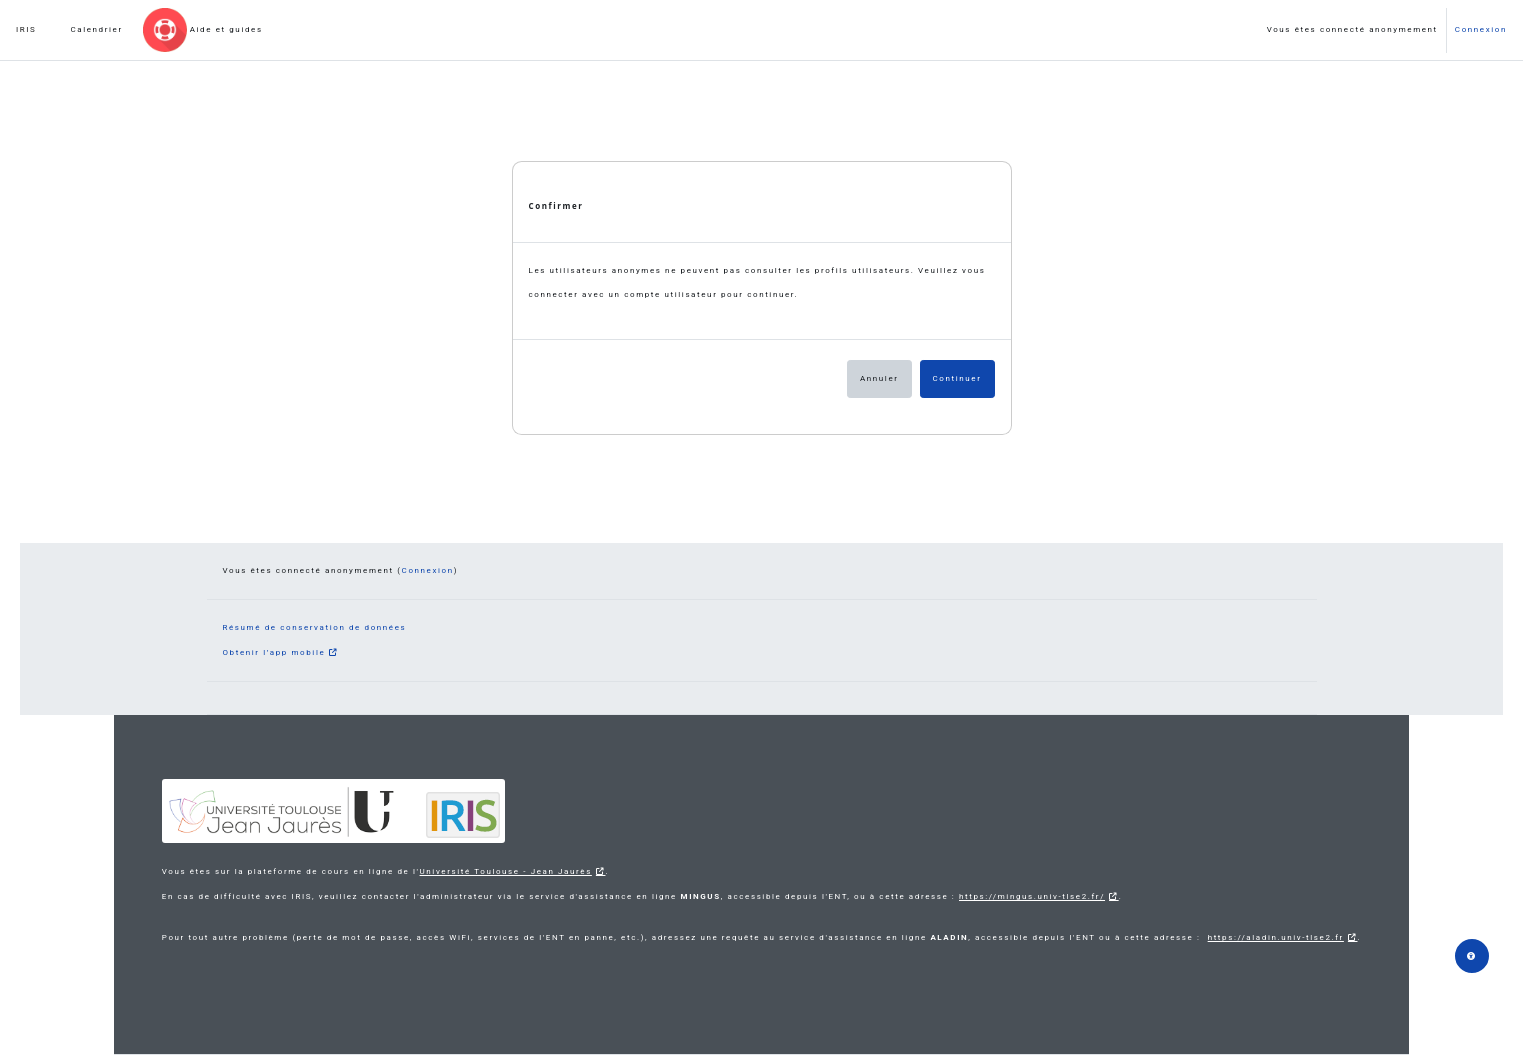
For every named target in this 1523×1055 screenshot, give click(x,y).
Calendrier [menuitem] (96, 29)
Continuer (957, 378)
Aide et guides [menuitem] (226, 29)
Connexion (1481, 29)
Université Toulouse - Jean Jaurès (506, 871)
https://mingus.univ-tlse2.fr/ (1032, 896)
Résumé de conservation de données (315, 627)
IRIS (26, 29)
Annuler (879, 378)
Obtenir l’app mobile (274, 652)
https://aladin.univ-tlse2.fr (1276, 937)
